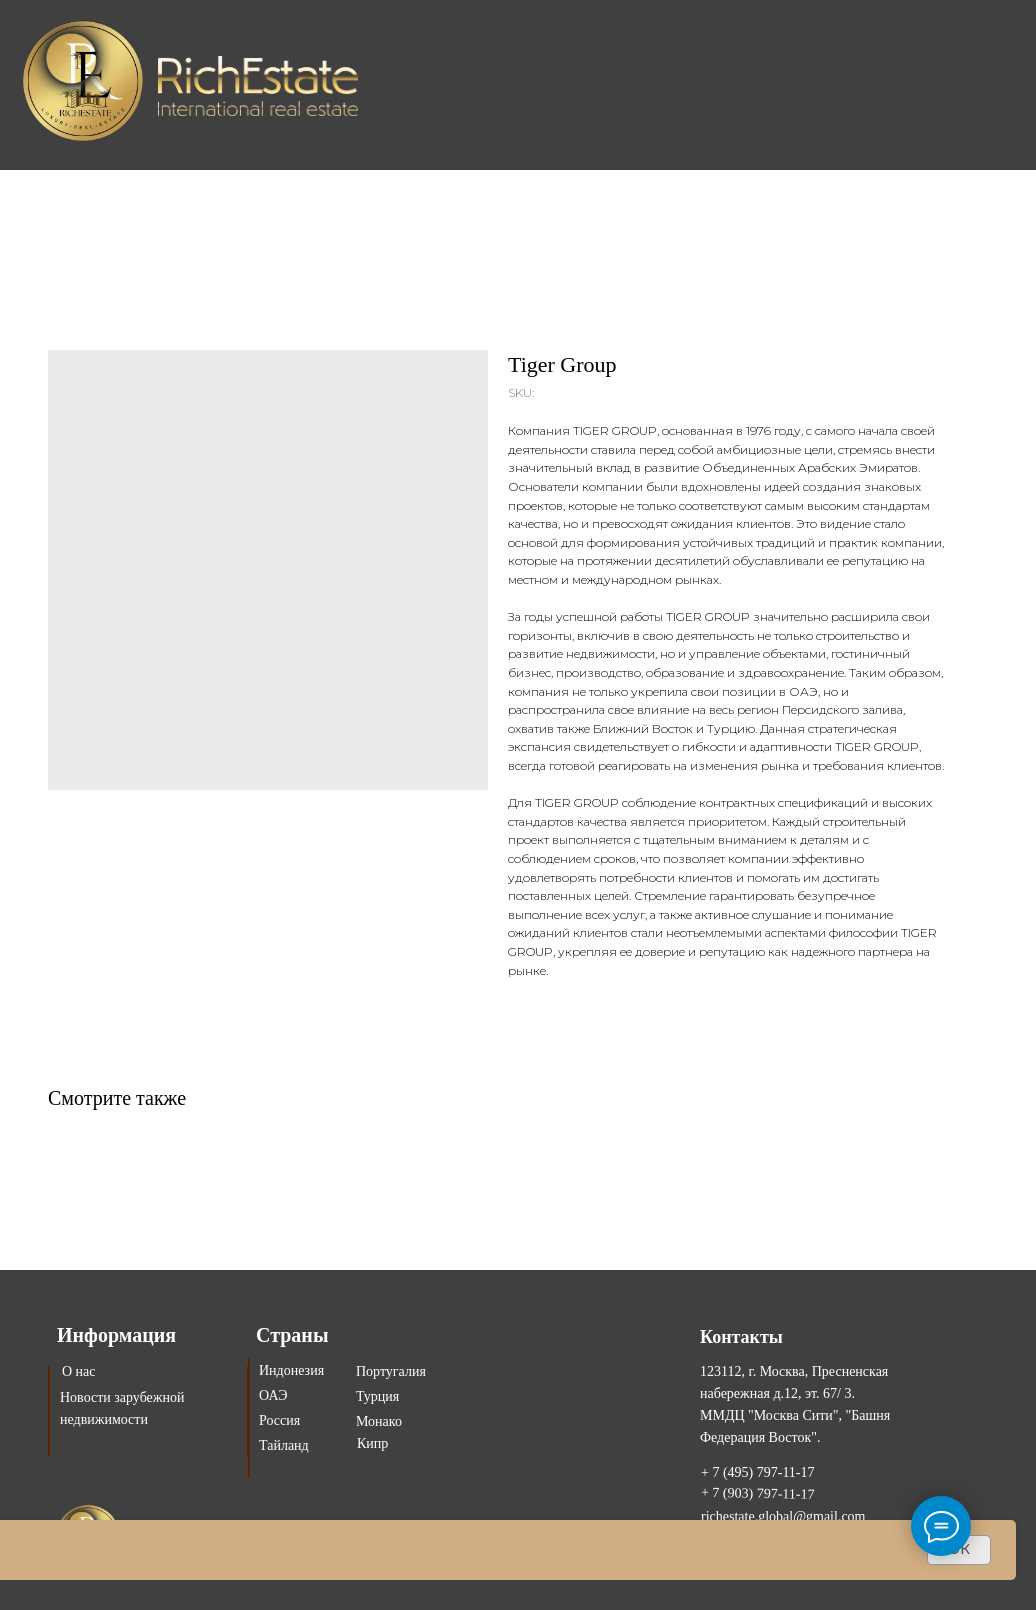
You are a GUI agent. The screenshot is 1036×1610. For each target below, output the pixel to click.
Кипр (372, 1443)
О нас (79, 1371)
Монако (379, 1421)
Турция (377, 1396)
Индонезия (291, 1370)
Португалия (391, 1371)
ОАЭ (273, 1395)
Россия (279, 1420)
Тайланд (284, 1445)
